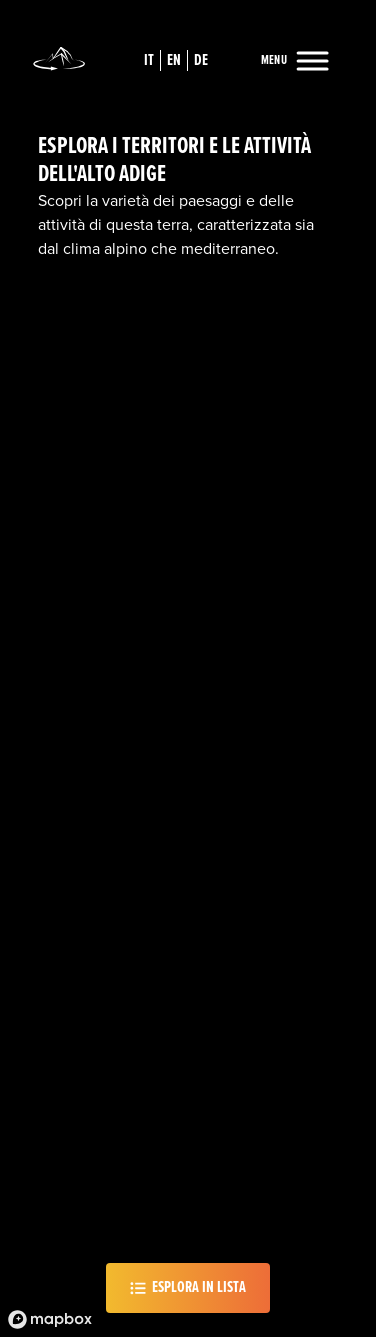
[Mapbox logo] (50, 1319)
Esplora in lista (188, 1287)
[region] (188, 668)
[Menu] (294, 61)
